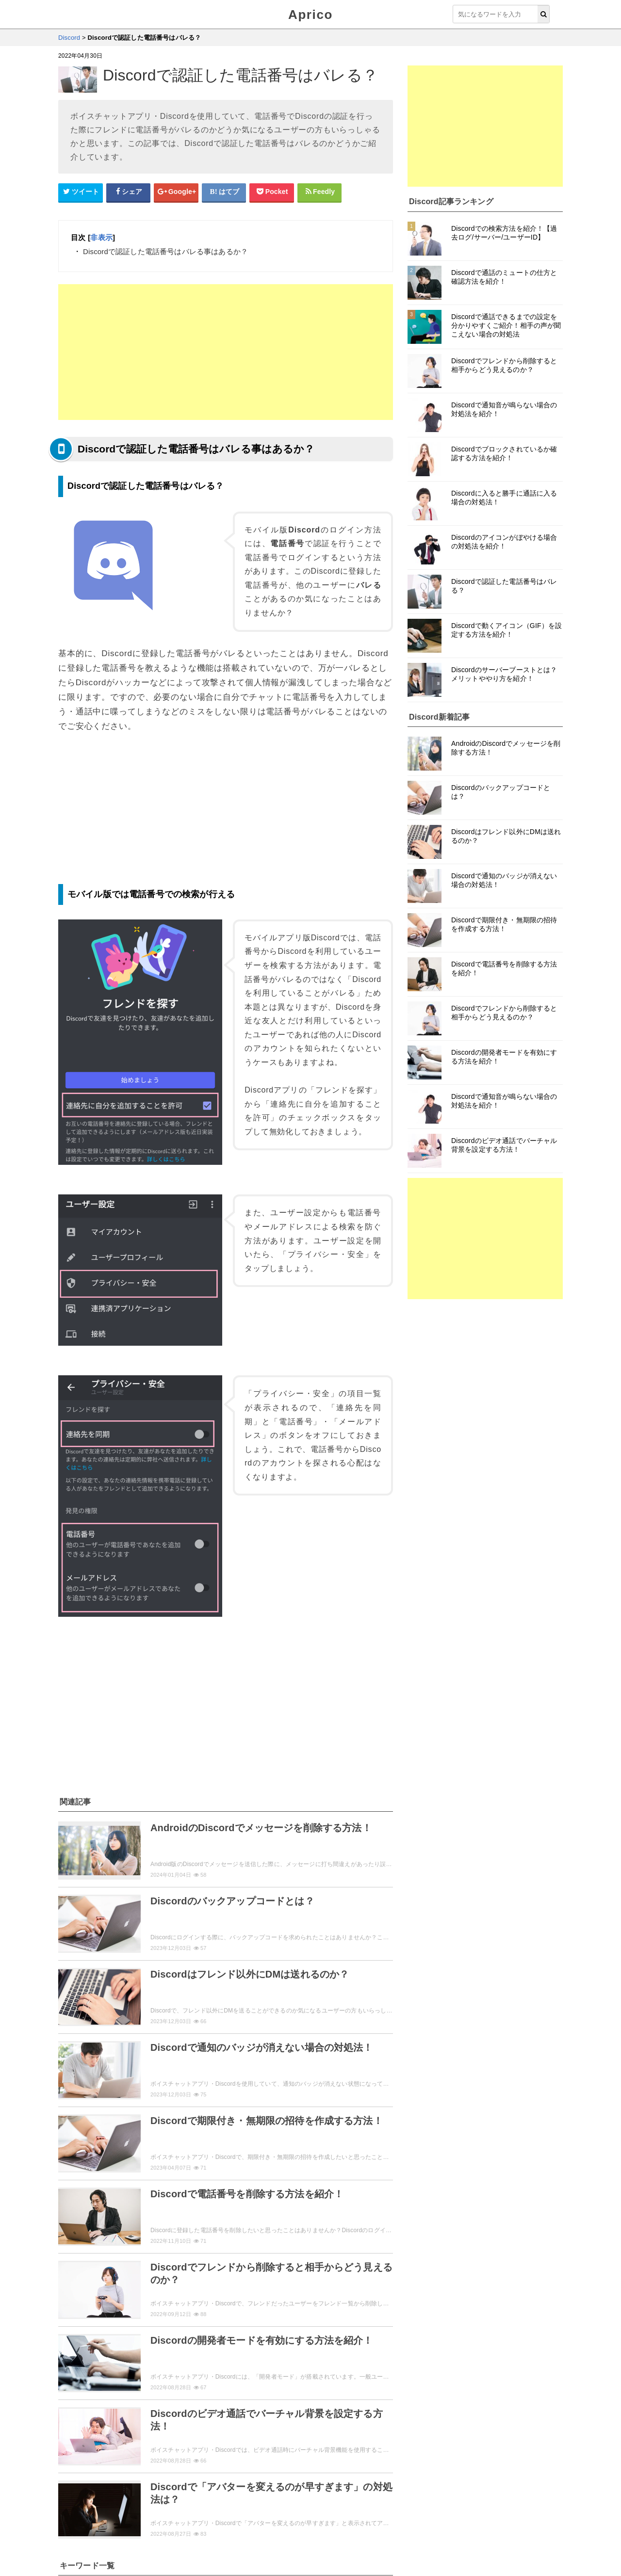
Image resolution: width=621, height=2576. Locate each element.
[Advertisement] (225, 352)
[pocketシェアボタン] (271, 192)
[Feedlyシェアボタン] (319, 192)
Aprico (310, 14)
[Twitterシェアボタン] (80, 192)
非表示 (101, 237)
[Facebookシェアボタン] (128, 192)
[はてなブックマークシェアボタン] (224, 192)
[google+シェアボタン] (176, 192)
